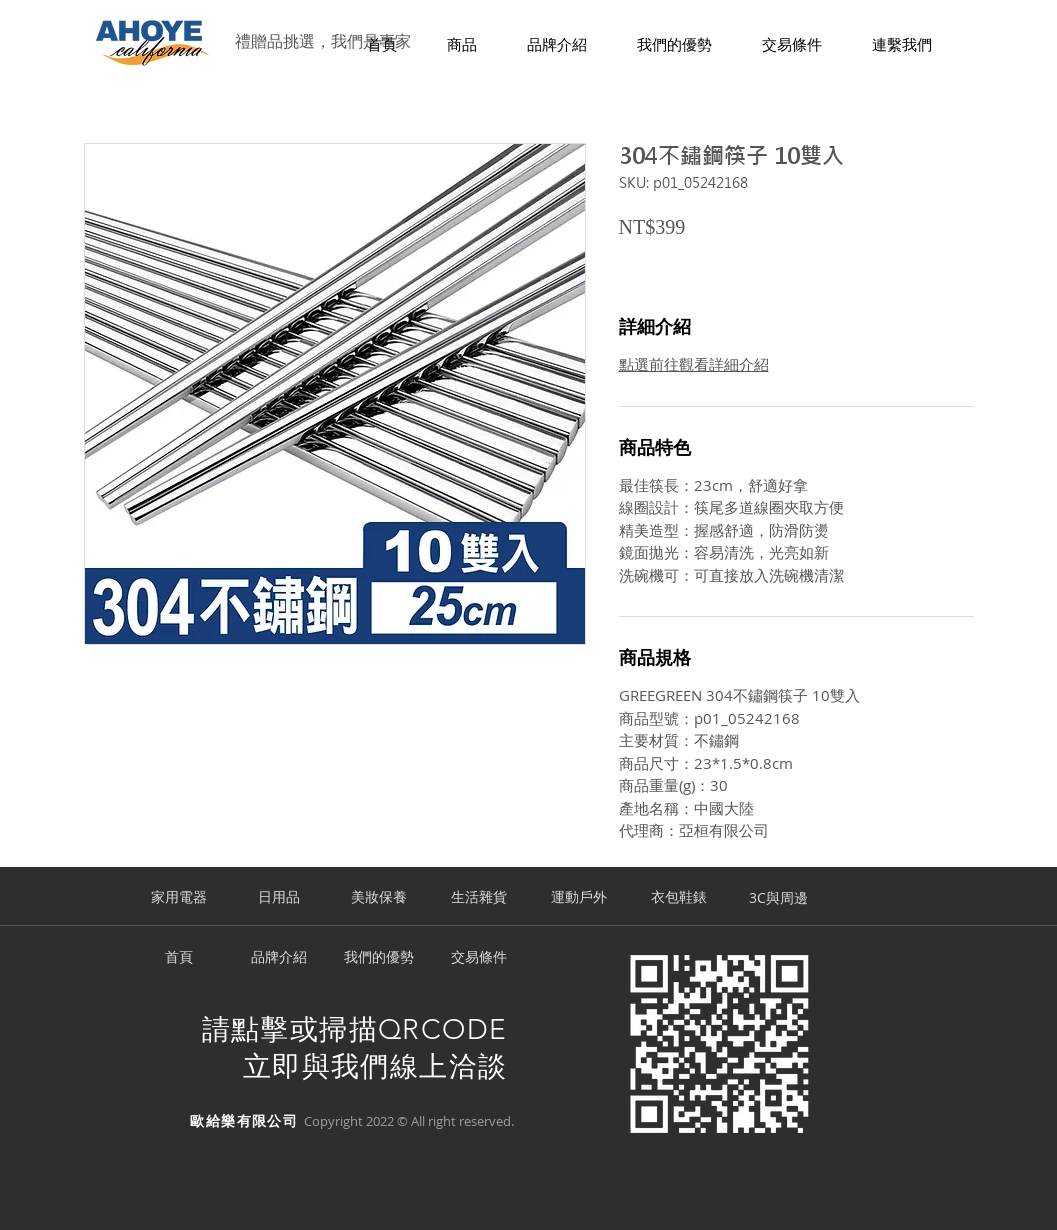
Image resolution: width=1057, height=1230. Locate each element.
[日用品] (279, 898)
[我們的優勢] (379, 958)
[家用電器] (179, 898)
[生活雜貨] (479, 898)
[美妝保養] (379, 898)
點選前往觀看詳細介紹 (694, 364)
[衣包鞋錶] (679, 898)
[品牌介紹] (279, 958)
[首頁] (179, 958)
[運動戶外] (579, 898)
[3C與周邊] (779, 898)
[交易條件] (479, 958)
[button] (462, 45)
